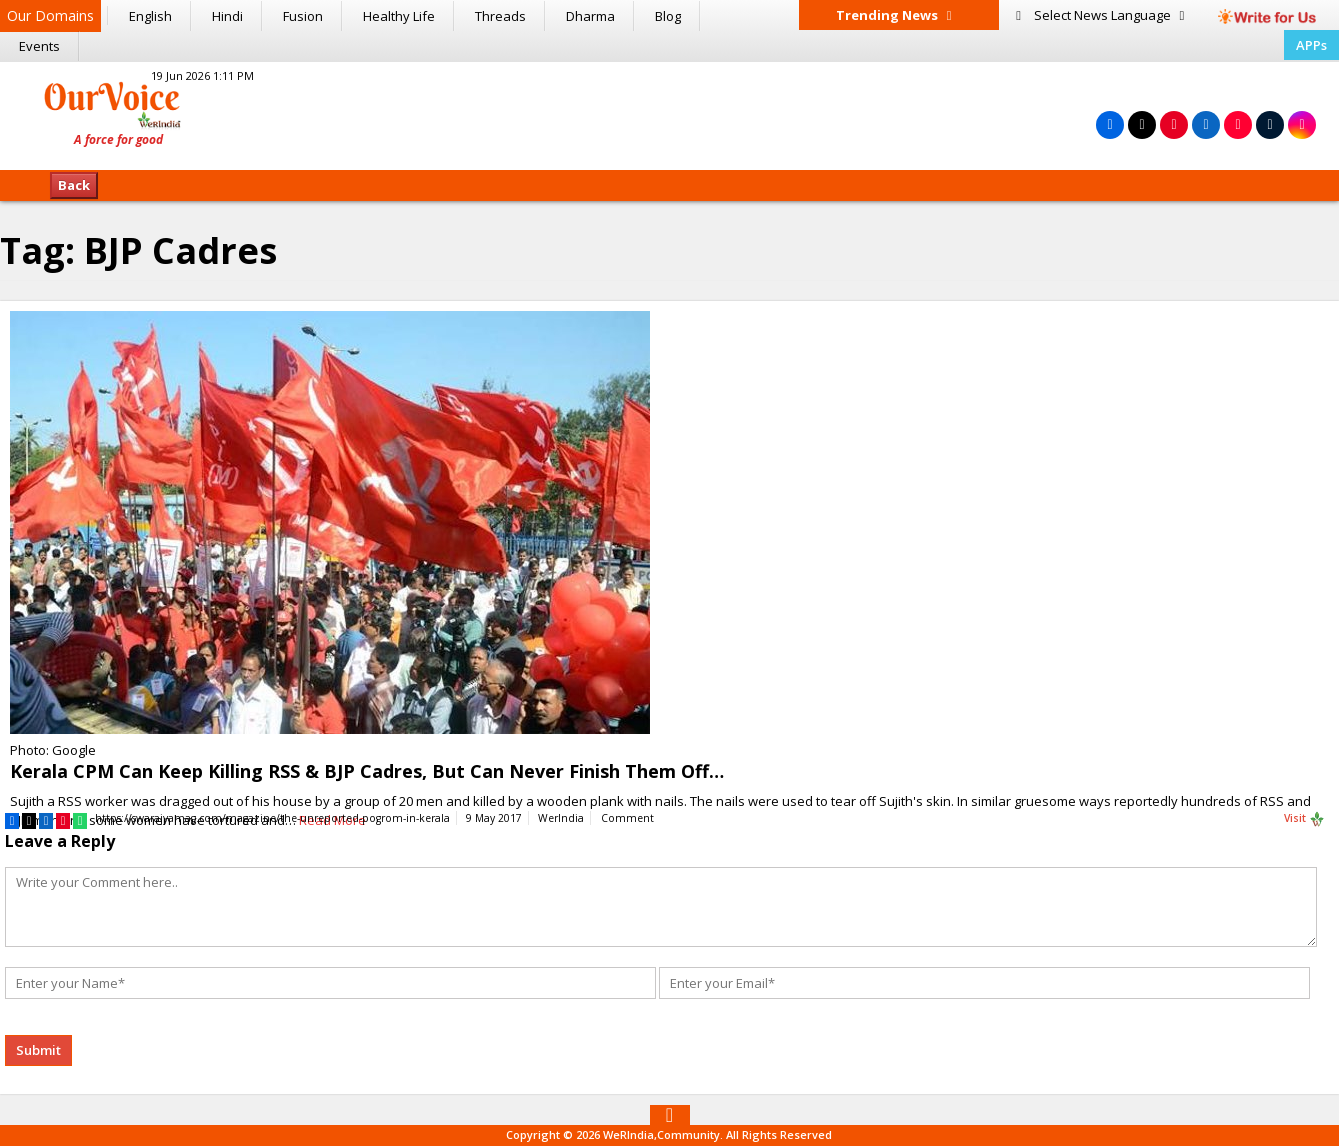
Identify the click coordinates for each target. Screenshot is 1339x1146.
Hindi (227, 16)
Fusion (303, 16)
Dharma (590, 16)
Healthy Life (399, 16)
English (150, 16)
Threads (500, 16)
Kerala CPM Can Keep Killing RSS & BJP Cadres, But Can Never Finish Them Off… (367, 771)
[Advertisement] (669, 113)
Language (1101, 15)
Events (39, 46)
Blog (668, 16)
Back (74, 185)
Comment (627, 818)
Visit (1304, 819)
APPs (1311, 45)
